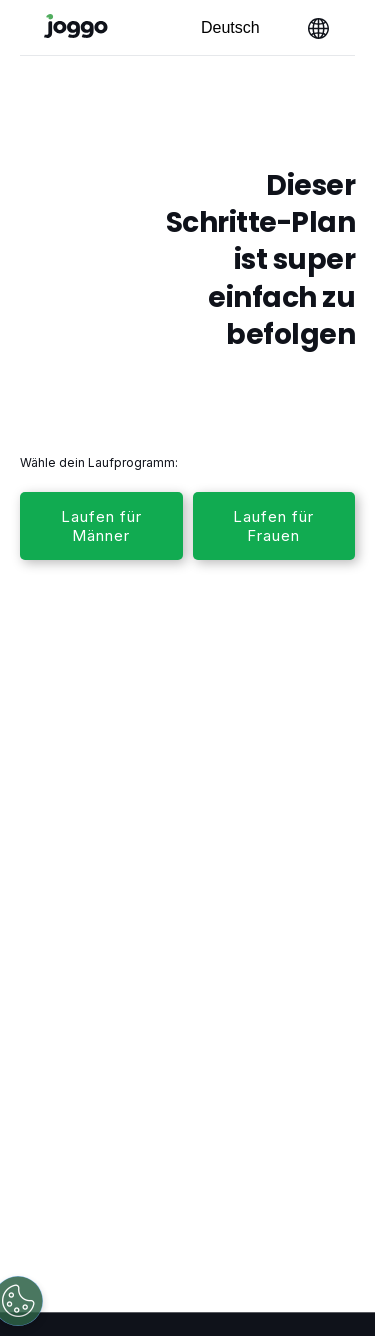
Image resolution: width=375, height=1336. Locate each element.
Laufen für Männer (101, 526)
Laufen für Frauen (273, 526)
